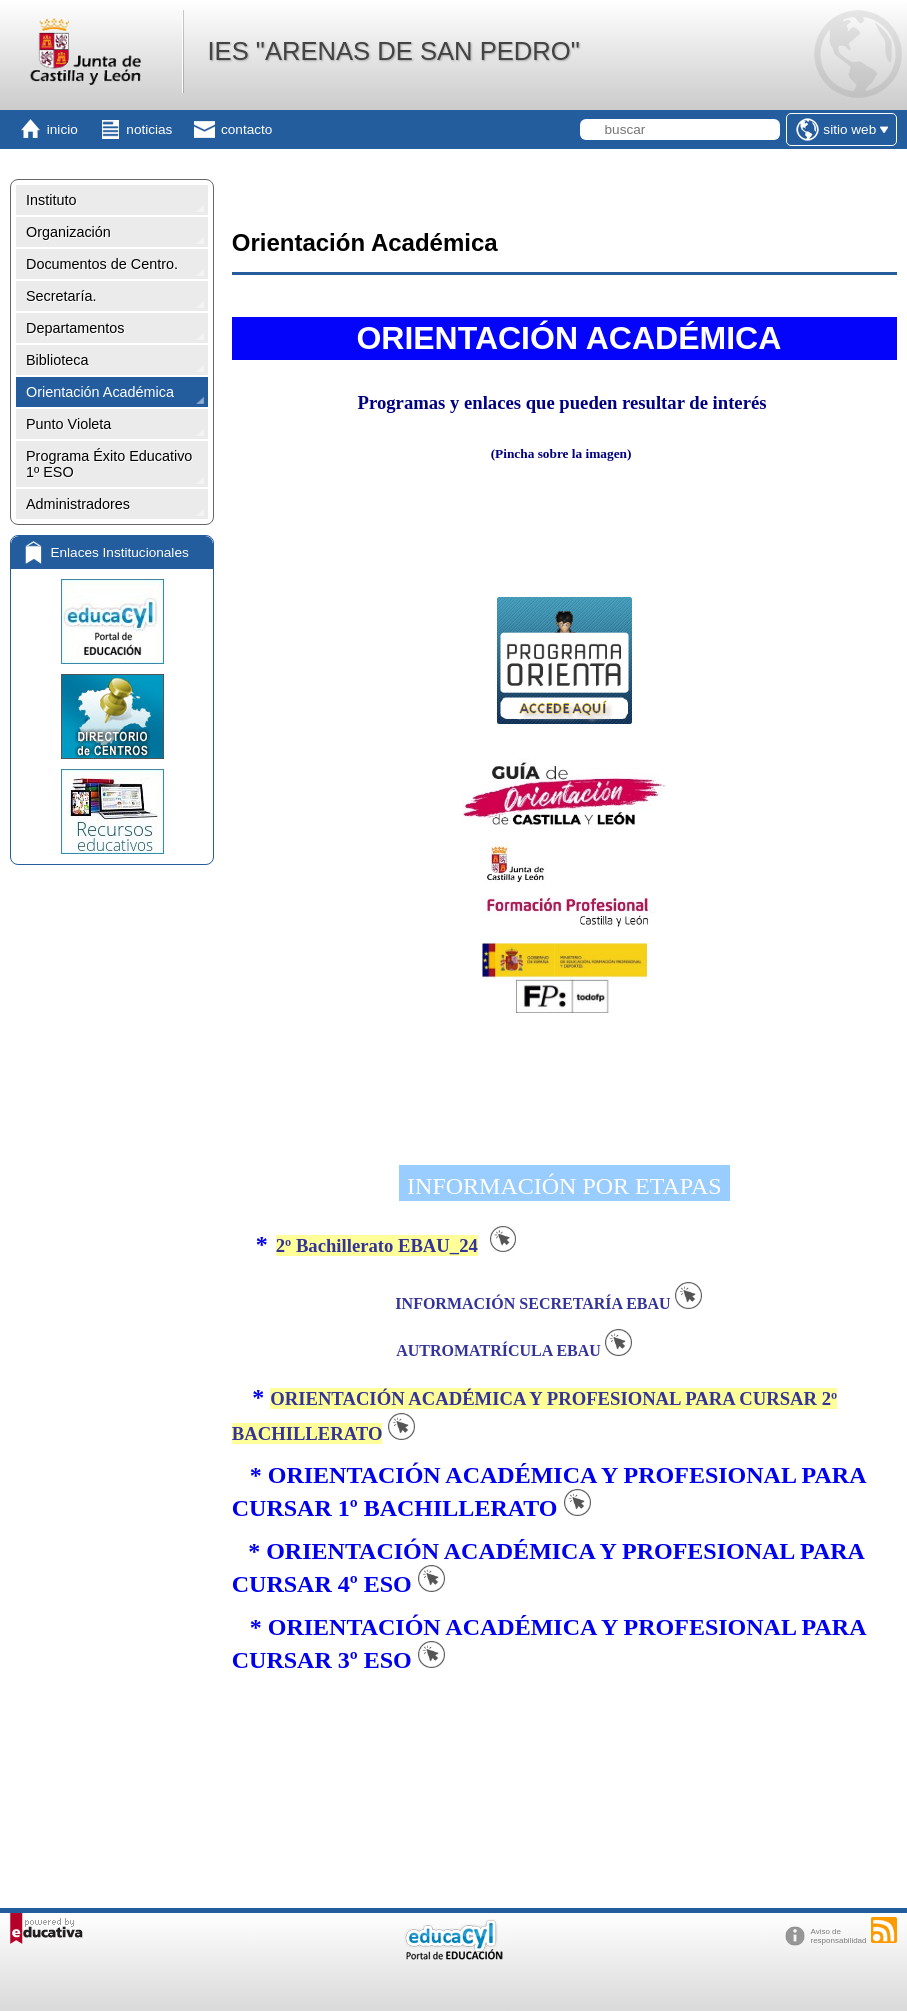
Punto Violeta (68, 424)
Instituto (51, 200)
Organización (68, 232)
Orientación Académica (100, 392)
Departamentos (75, 328)
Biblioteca (57, 360)
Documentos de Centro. (102, 264)
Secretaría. (61, 296)
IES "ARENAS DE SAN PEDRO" (393, 51)
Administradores (78, 504)
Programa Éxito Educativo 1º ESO (109, 464)
